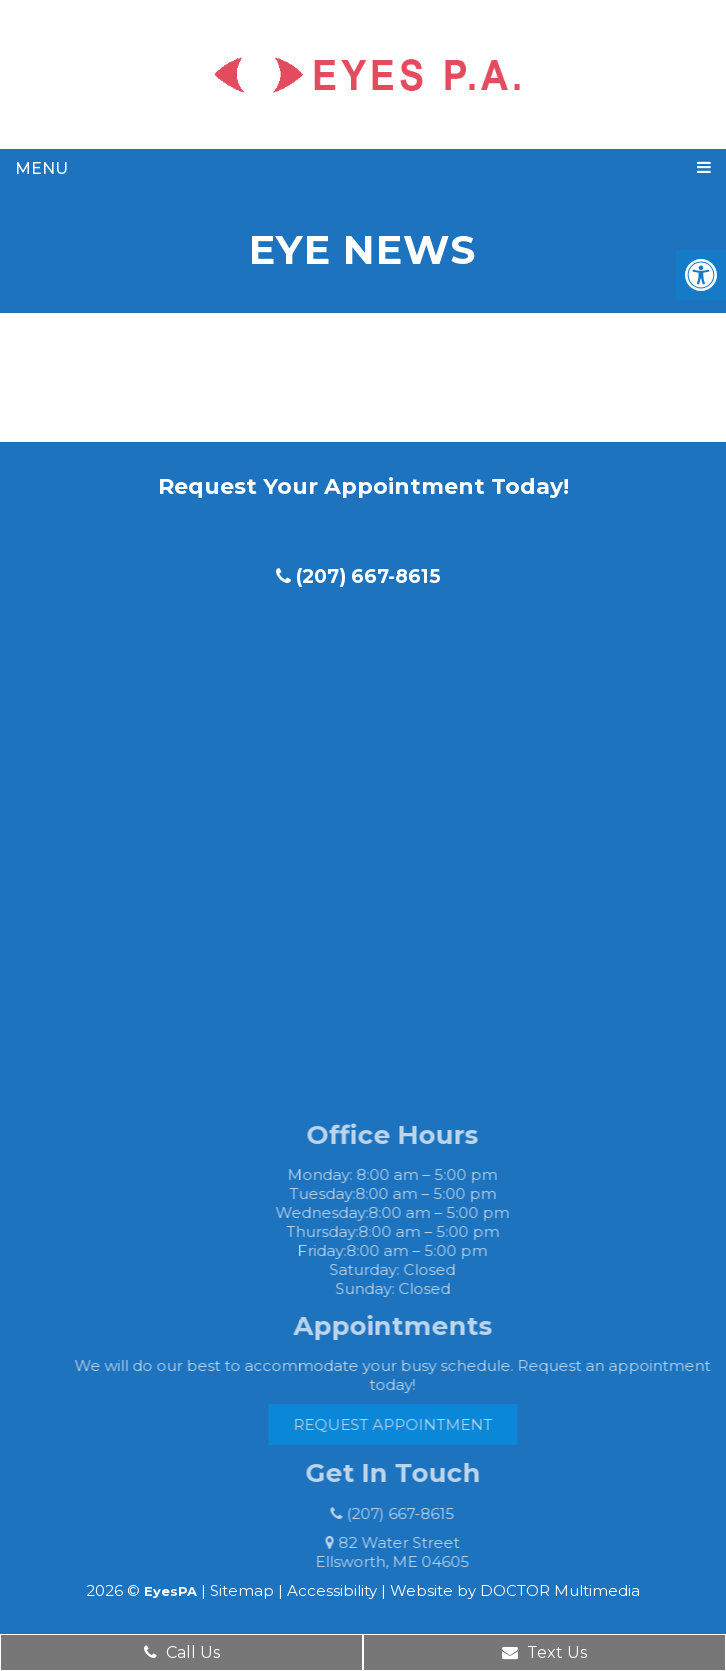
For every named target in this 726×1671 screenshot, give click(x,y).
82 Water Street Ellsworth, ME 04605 (412, 1552)
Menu (41, 168)
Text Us (544, 1652)
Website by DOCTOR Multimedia (515, 1590)
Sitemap (242, 1590)
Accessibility (332, 1590)
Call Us (182, 1652)
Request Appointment (411, 1424)
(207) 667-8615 (358, 576)
